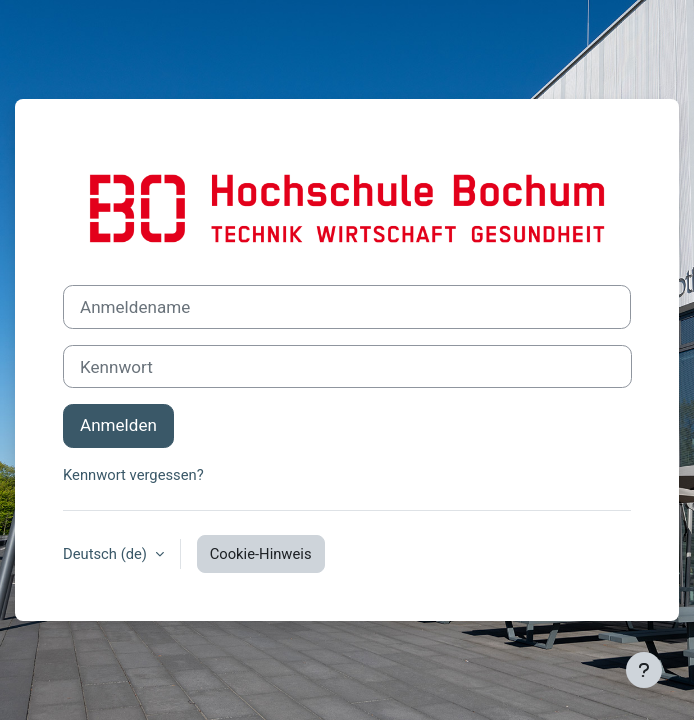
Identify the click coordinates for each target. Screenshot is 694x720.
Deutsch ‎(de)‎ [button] (107, 554)
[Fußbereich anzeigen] (644, 670)
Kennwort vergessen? (133, 475)
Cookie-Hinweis (261, 554)
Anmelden (118, 425)
